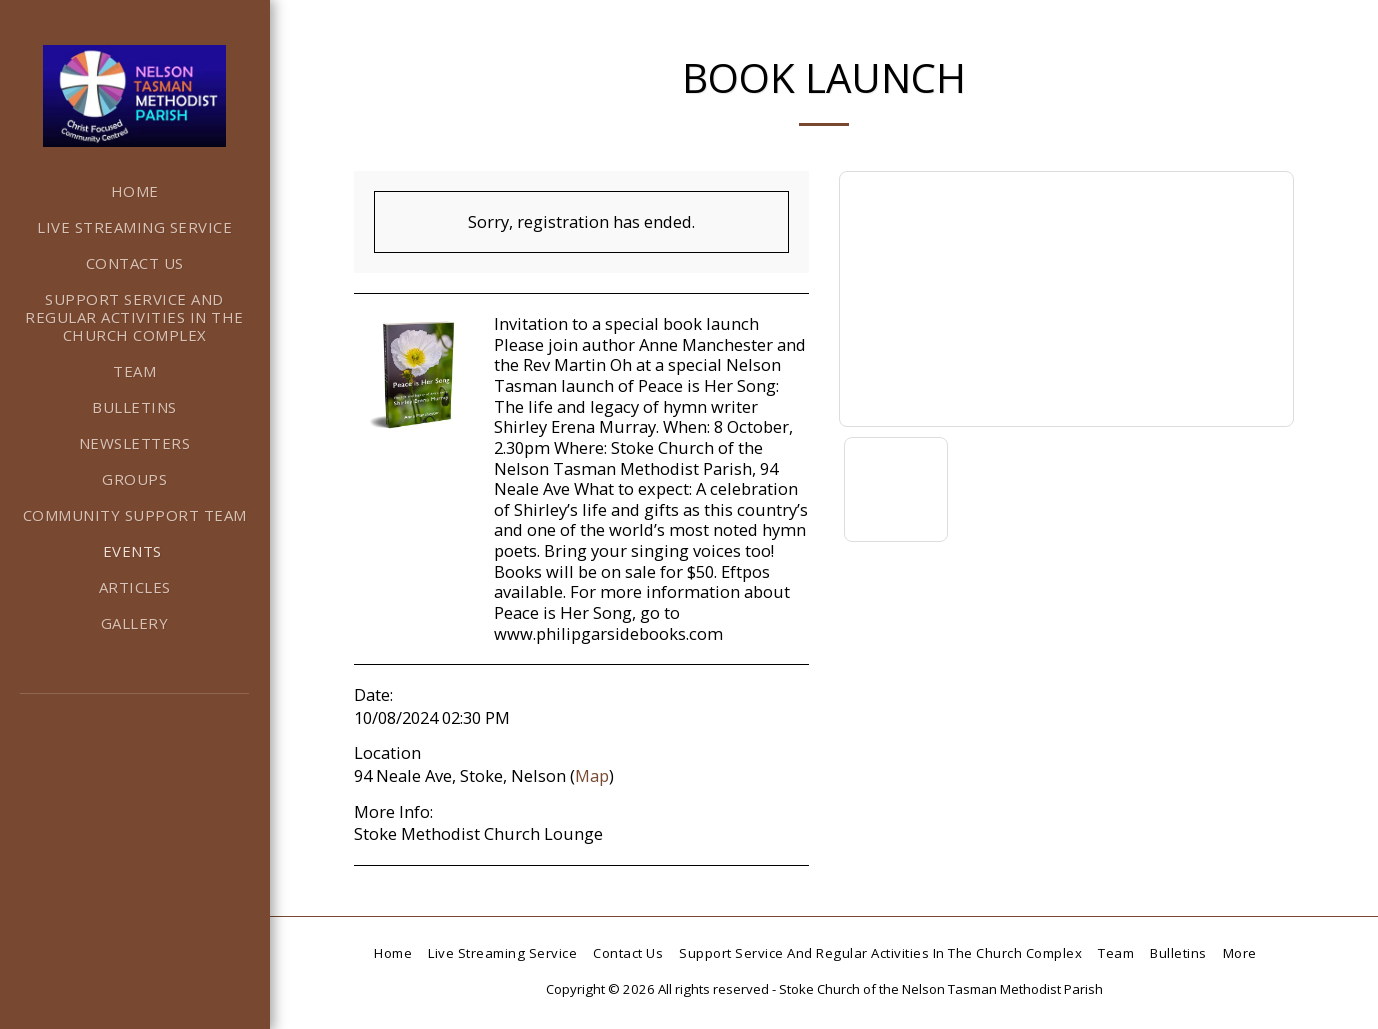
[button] (118, 749)
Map (592, 775)
